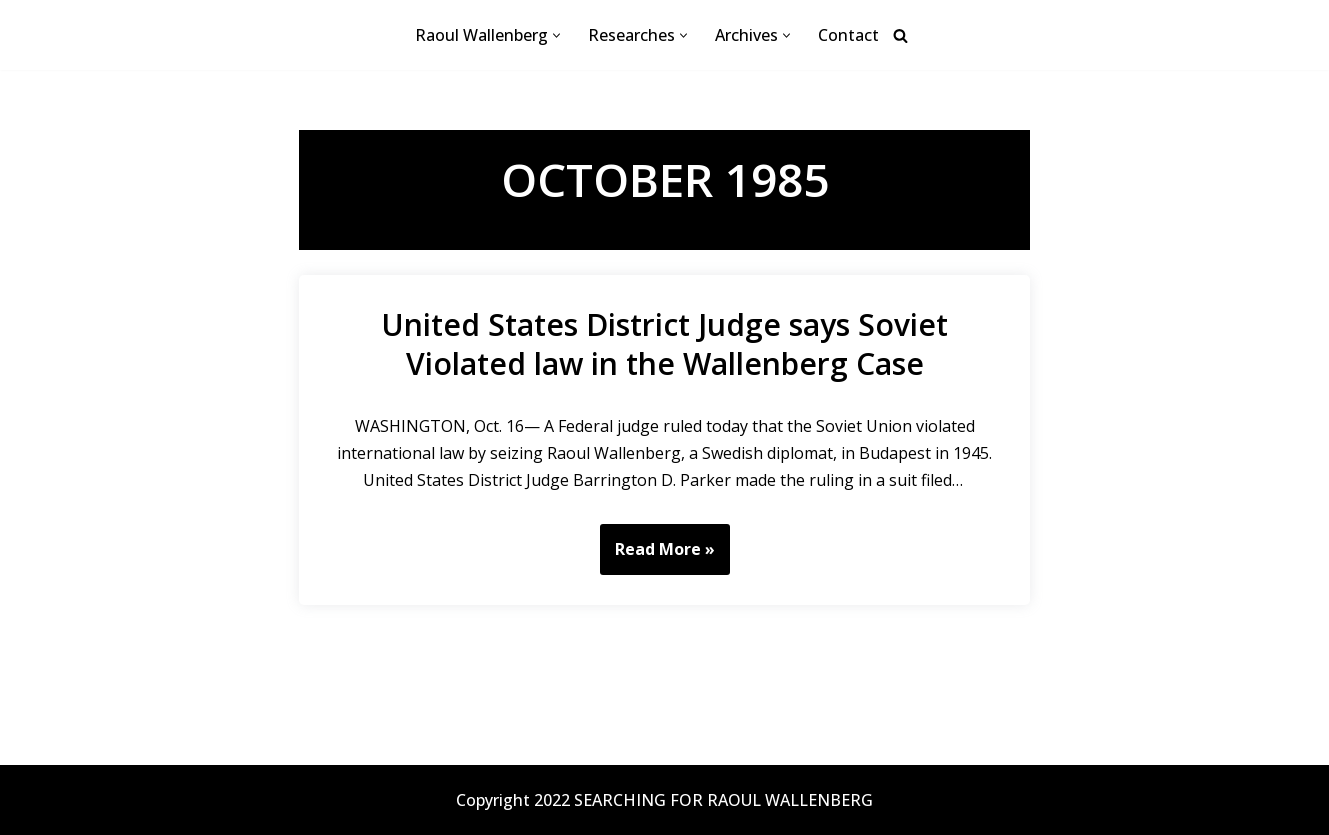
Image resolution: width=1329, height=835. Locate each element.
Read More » (657, 556)
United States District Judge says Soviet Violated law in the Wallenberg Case (664, 344)
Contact (848, 35)
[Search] (900, 35)
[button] (556, 35)
